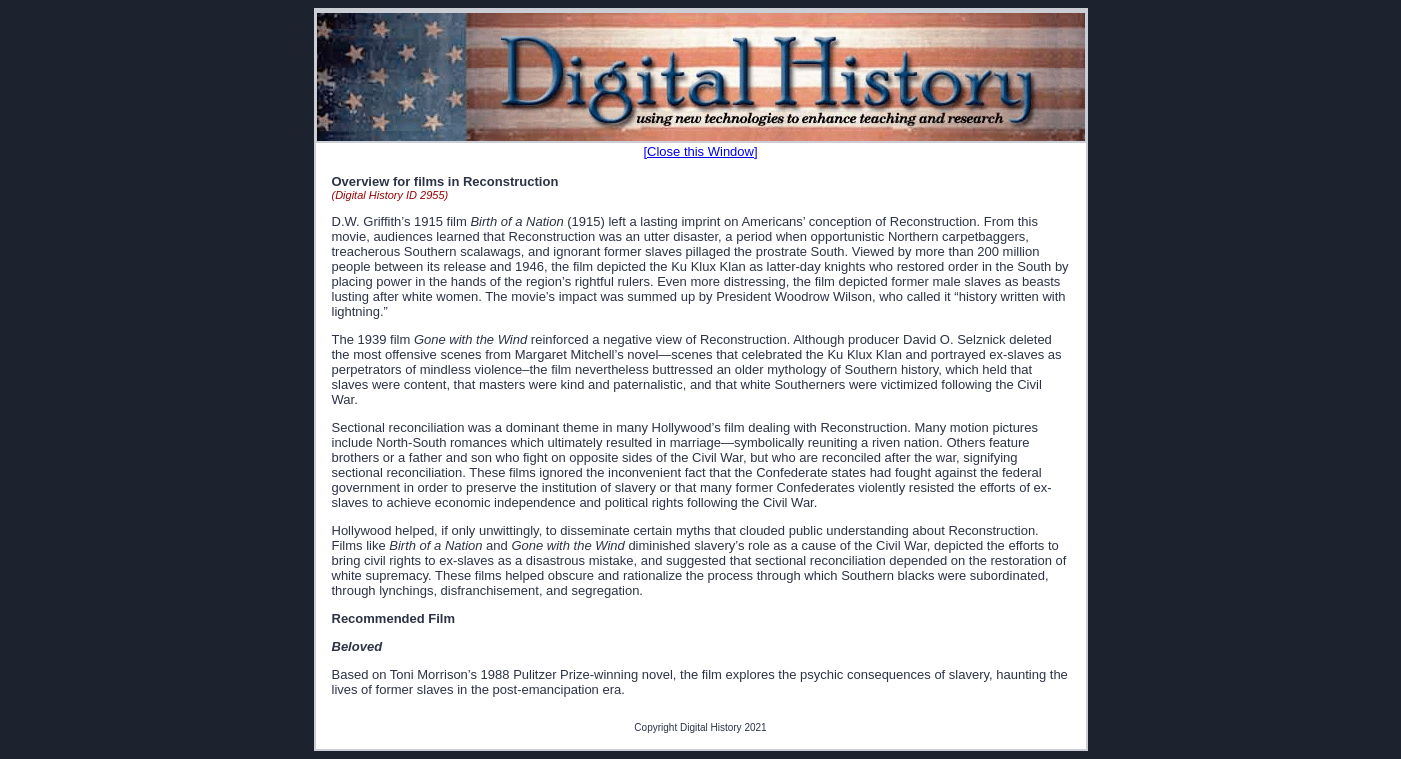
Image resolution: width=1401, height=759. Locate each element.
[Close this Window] (700, 151)
